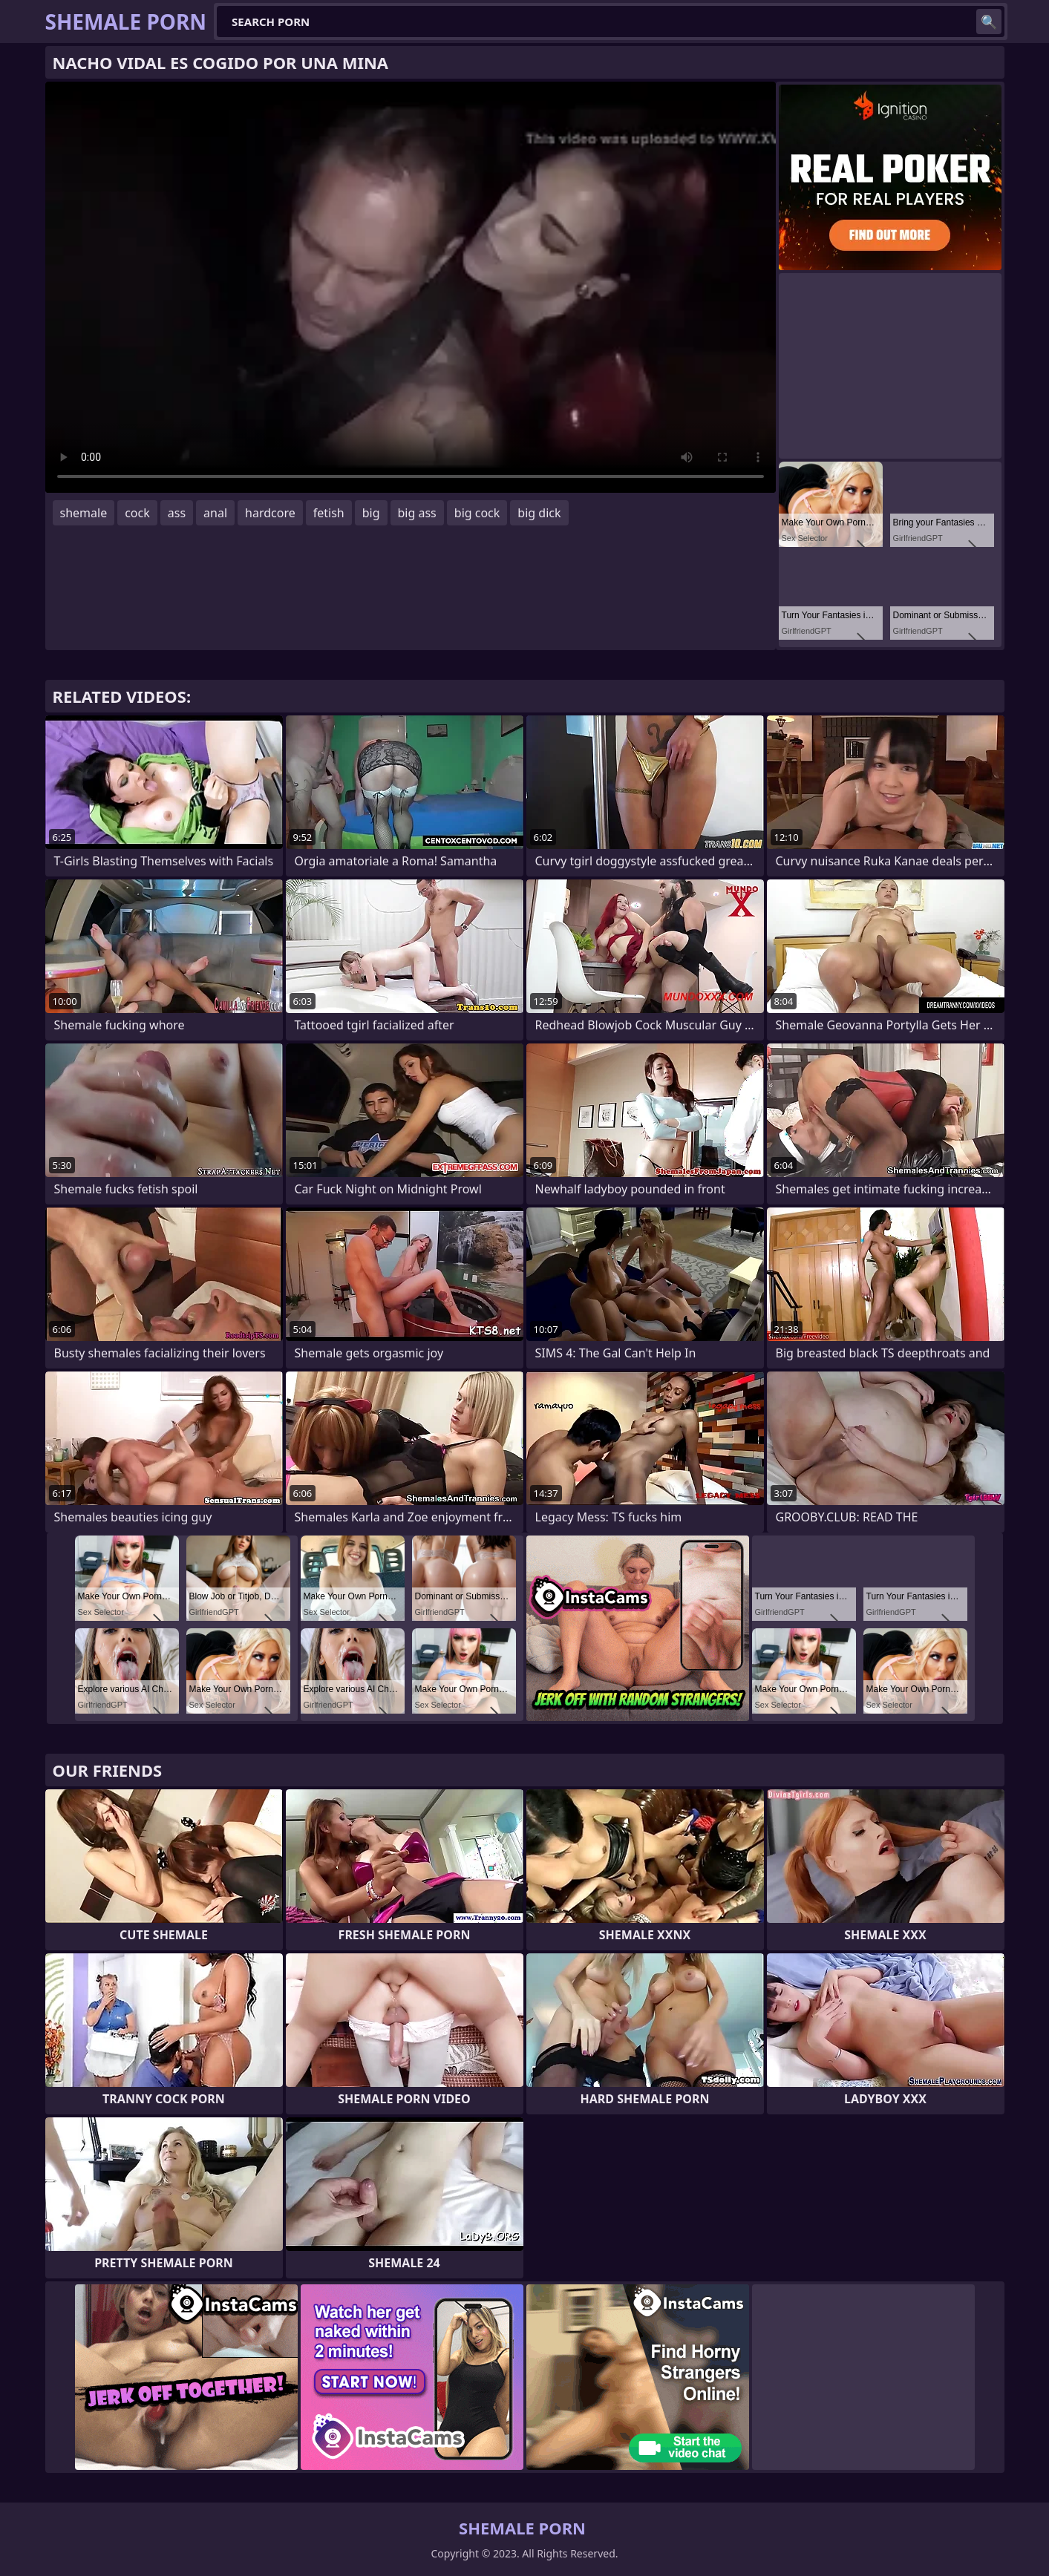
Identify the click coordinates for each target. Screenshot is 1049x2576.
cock (137, 513)
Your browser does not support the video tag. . (410, 287)
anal (215, 513)
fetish (328, 513)
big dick (539, 513)
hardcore (270, 513)
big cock (477, 513)
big (371, 513)
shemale (84, 513)
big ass (417, 513)
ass (177, 513)
